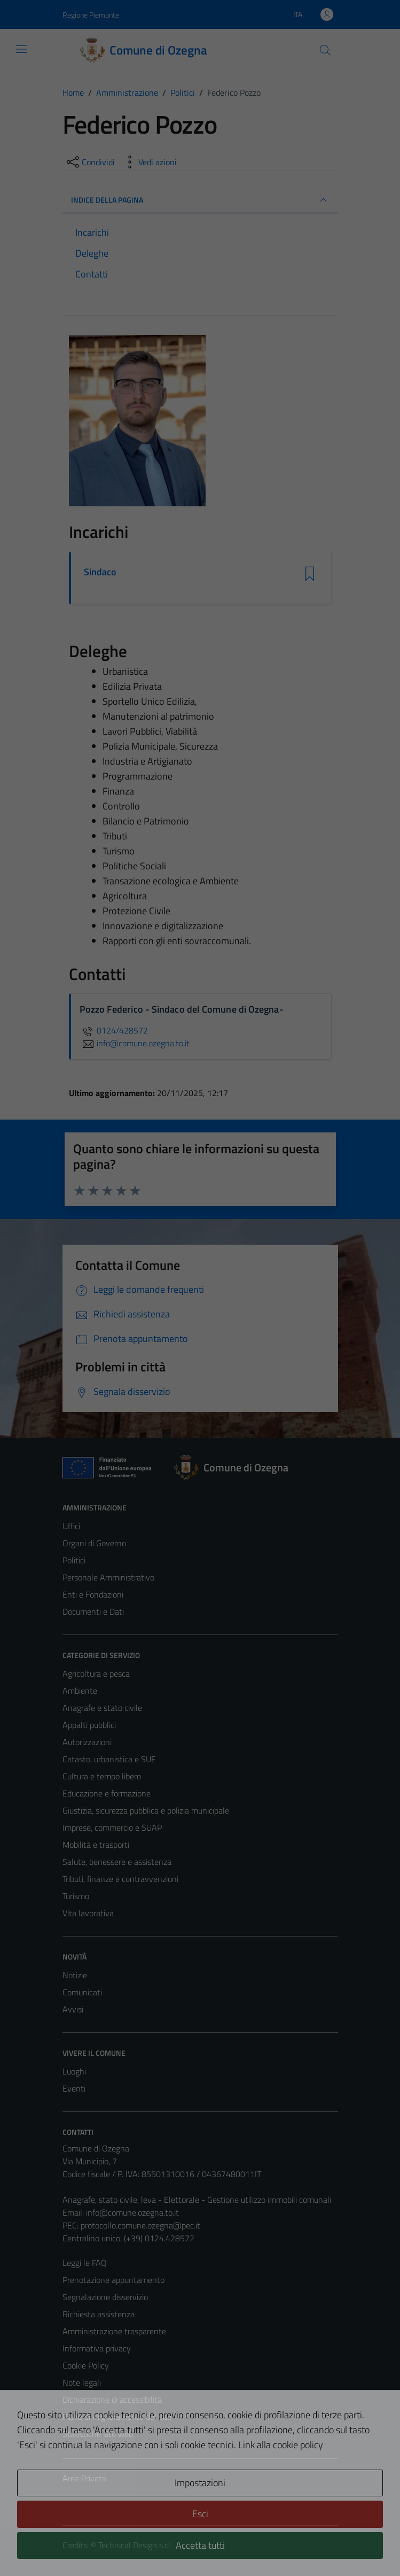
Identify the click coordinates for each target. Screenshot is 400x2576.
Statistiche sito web (97, 2433)
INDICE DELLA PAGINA (200, 200)
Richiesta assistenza (98, 2314)
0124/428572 (114, 1030)
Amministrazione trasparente (114, 2331)
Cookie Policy (85, 2365)
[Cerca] (325, 50)
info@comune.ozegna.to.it (132, 2212)
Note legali (81, 2382)
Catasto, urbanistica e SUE (109, 1759)
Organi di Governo (94, 1543)
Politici (73, 1560)
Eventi (73, 2088)
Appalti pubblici (89, 1724)
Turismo (75, 1895)
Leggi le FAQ (84, 2262)
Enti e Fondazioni (92, 1594)
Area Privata (84, 2478)
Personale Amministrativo (108, 1577)
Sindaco (100, 572)
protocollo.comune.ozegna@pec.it (140, 2225)
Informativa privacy (96, 2348)
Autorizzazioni (87, 1742)
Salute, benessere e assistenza (116, 1861)
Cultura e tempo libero (101, 1776)
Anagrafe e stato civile (102, 1707)
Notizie (74, 1975)
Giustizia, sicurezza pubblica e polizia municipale (145, 1810)
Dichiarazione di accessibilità (112, 2399)
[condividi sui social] (89, 162)
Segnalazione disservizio (105, 2296)
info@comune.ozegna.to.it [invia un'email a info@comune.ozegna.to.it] (135, 1043)
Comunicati (82, 1992)
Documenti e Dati (93, 1611)
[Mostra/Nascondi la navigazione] (21, 49)
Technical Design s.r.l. (135, 2545)
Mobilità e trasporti (95, 1844)
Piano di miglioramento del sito (116, 2416)
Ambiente (79, 1690)
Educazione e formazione (106, 1793)
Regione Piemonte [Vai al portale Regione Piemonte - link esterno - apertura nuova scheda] (90, 14)
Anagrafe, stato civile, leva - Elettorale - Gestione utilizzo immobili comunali (196, 2199)
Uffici (71, 1526)
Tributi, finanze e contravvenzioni (120, 1878)
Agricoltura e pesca (96, 1673)
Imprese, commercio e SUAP (112, 1827)
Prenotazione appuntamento (113, 2279)
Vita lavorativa (88, 1913)
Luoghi (74, 2071)
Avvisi (72, 2009)
